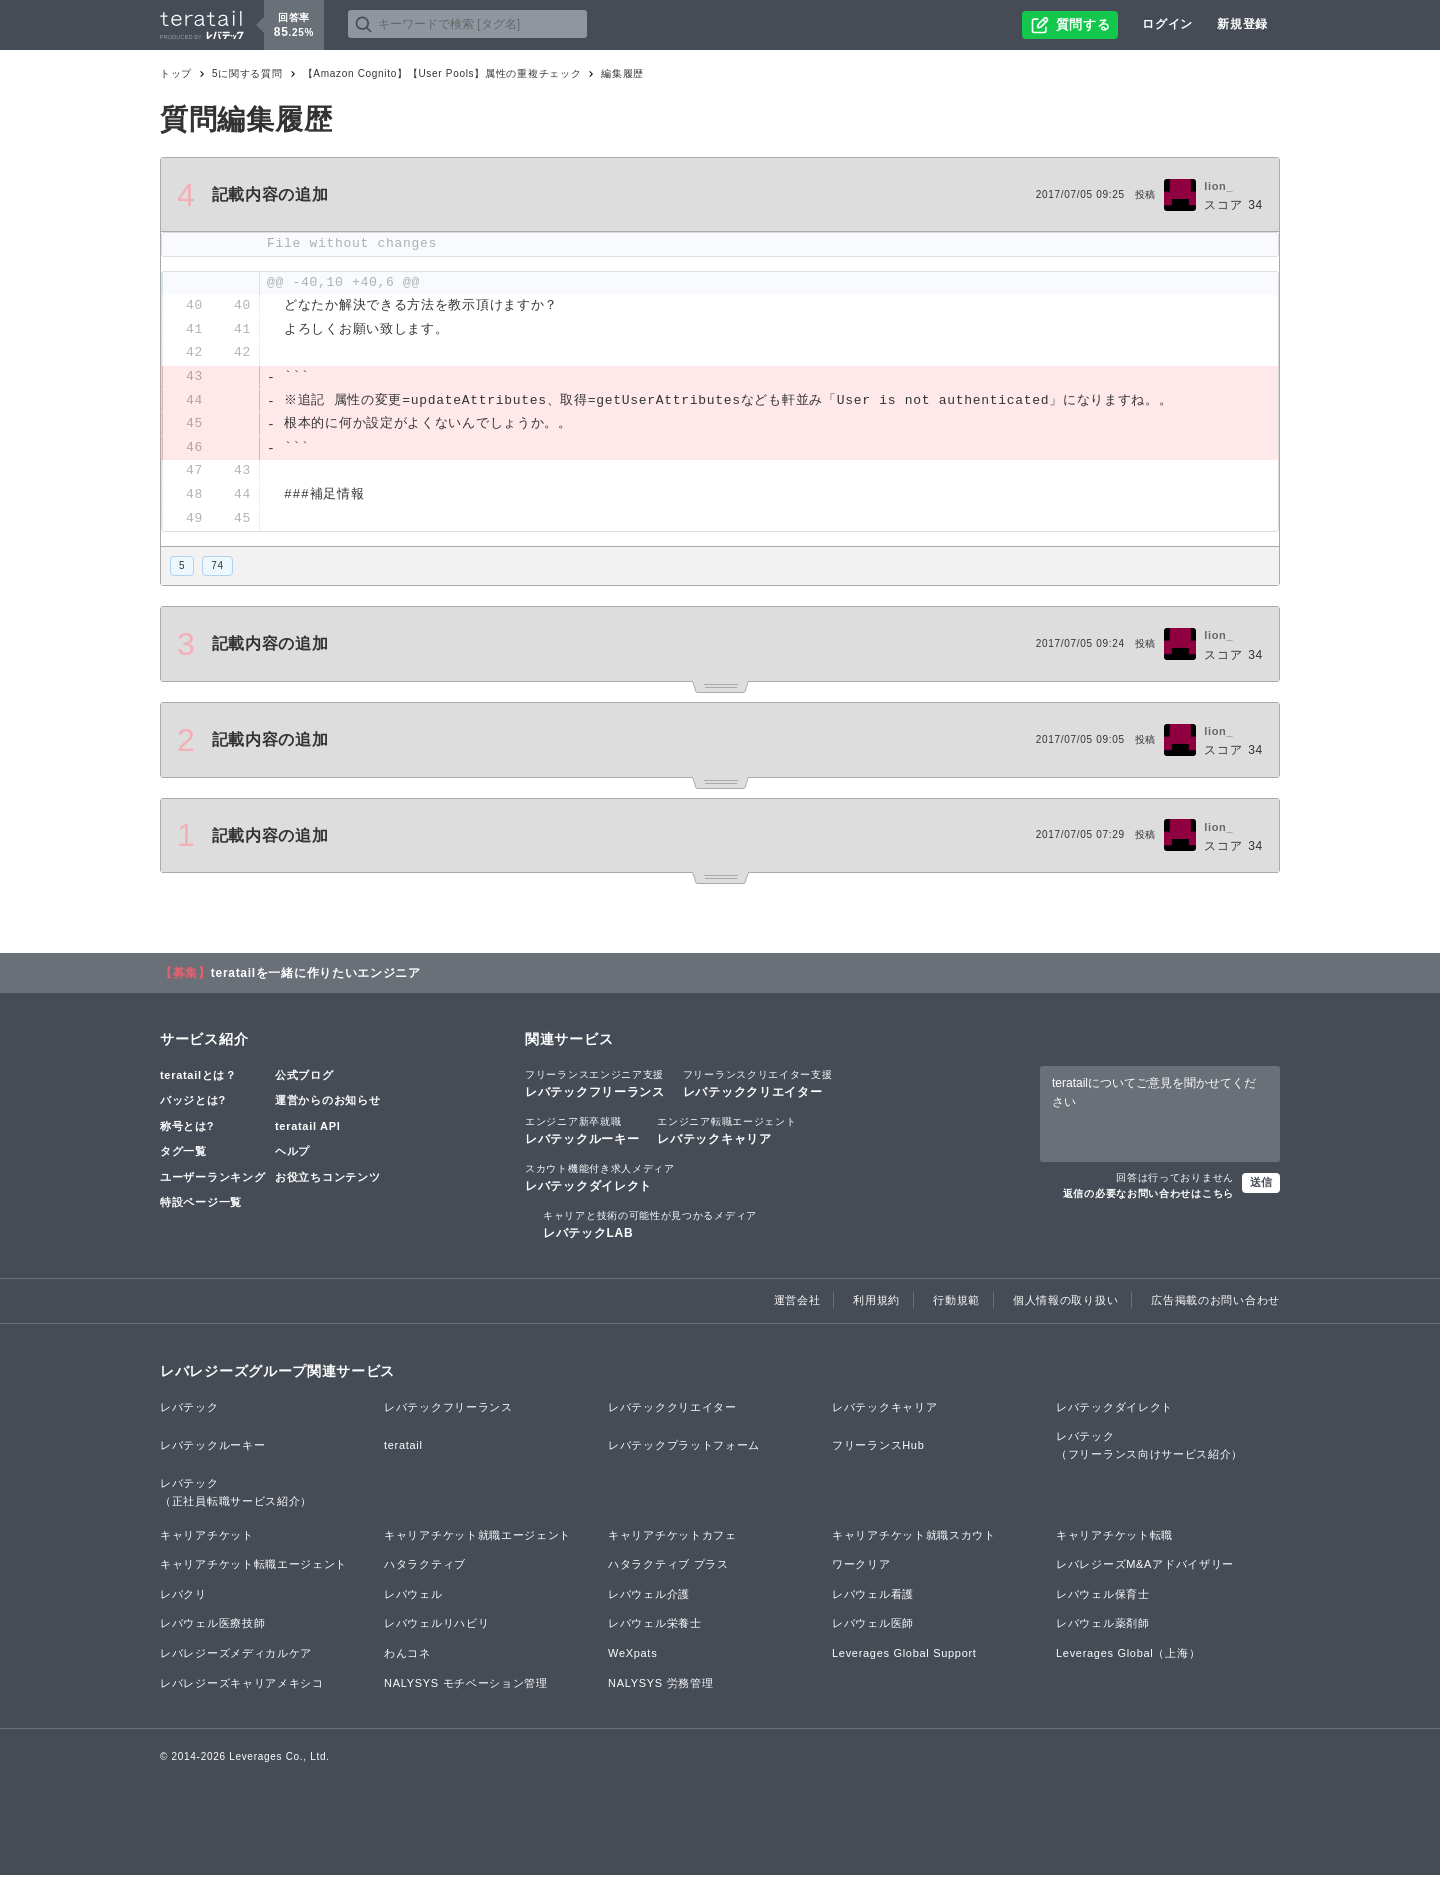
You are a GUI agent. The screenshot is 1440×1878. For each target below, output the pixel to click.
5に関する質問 (247, 73)
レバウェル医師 (873, 1626)
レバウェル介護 (649, 1596)
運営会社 (797, 1303)
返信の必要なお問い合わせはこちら (1148, 1196)
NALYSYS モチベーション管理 (466, 1685)
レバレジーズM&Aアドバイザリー (1145, 1567)
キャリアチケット (207, 1537)
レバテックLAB (650, 1227)
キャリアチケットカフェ (672, 1537)
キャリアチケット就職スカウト (914, 1537)
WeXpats (632, 1656)
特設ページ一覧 (201, 1205)
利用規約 (876, 1303)
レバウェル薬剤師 (1103, 1626)
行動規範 (956, 1303)
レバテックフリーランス (595, 1085)
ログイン (1167, 24)
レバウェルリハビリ (436, 1626)
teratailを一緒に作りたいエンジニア (316, 975)
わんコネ (407, 1656)
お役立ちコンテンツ (327, 1180)
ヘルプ (292, 1154)
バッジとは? (193, 1103)
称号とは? (187, 1128)
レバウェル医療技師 (212, 1626)
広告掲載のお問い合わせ (1215, 1303)
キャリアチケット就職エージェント (477, 1537)
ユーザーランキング (212, 1180)
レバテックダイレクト (600, 1180)
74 (217, 568)
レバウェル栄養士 (655, 1626)
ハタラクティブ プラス (668, 1567)
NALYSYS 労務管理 (660, 1685)
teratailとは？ (198, 1077)
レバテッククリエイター (758, 1085)
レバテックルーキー (582, 1132)
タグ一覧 (183, 1154)
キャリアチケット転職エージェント (253, 1567)
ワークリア (861, 1567)
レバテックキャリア (726, 1132)
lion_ (1218, 186)
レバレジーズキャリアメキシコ (242, 1685)
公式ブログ (304, 1077)
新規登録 (1242, 24)
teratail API (307, 1128)
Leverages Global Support (904, 1656)
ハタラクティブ (425, 1567)
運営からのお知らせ (327, 1103)
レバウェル (413, 1596)
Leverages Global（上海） (1128, 1656)
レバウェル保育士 (1103, 1596)
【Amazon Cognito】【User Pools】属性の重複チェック (442, 73)
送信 (1261, 1185)
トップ (176, 73)
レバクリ (183, 1596)
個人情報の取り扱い (1065, 1303)
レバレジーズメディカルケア (236, 1656)
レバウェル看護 (873, 1596)
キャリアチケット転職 (1114, 1537)
